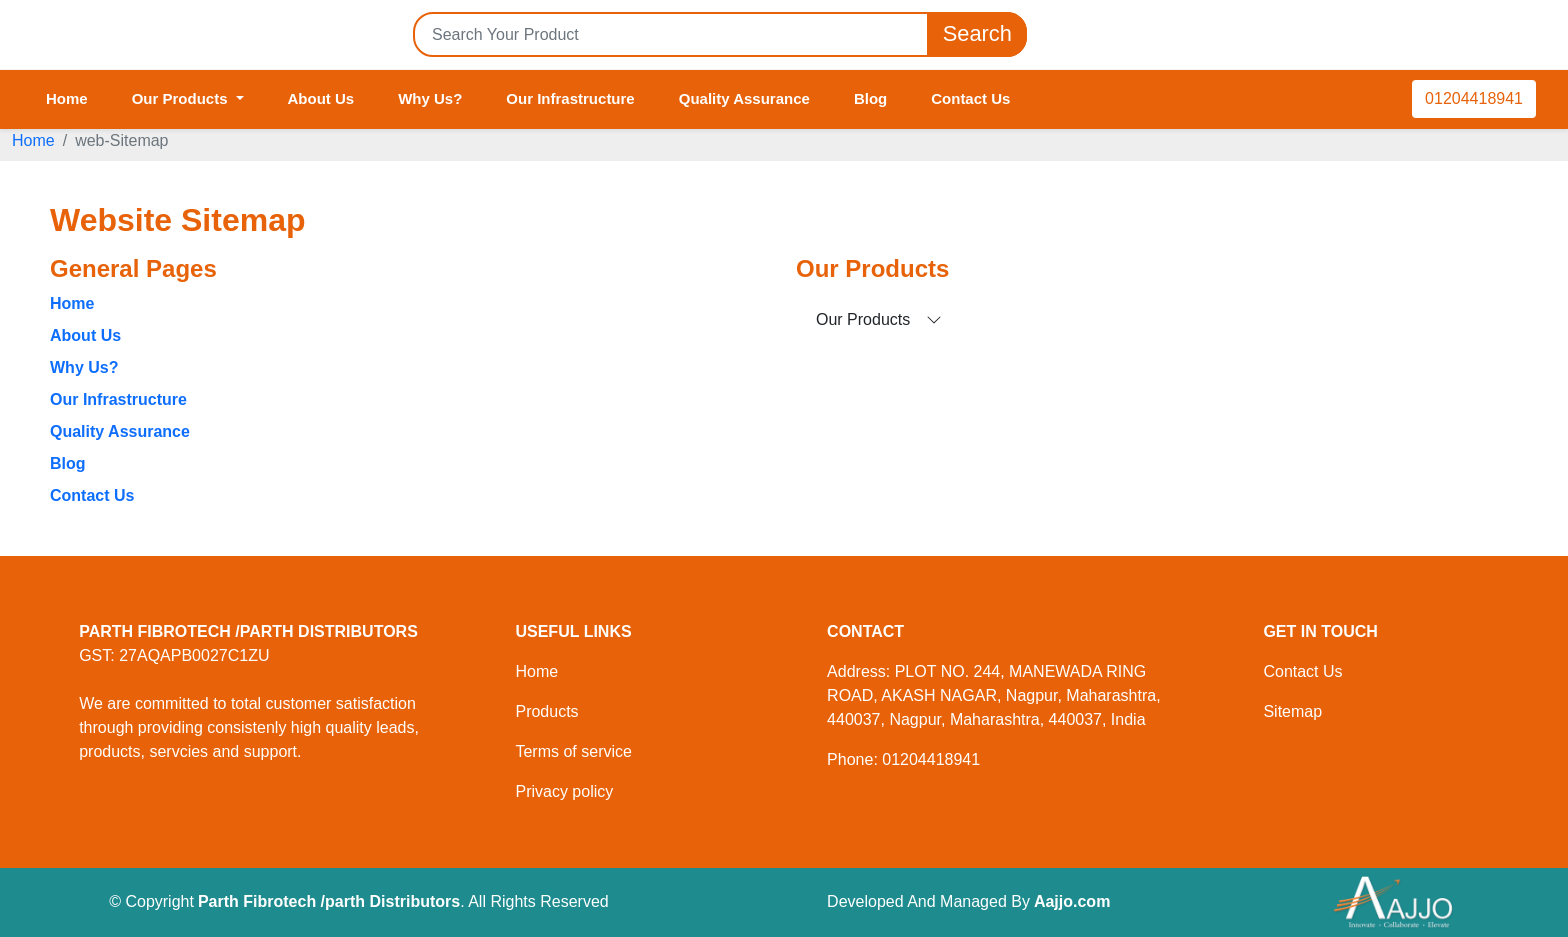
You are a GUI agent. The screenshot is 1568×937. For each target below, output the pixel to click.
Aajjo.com (1072, 901)
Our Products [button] (182, 98)
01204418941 (1474, 98)
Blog (870, 98)
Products (546, 711)
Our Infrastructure (570, 98)
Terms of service (573, 751)
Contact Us (970, 98)
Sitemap (1292, 711)
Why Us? (430, 98)
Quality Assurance (744, 98)
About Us (321, 98)
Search (977, 34)
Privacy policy (564, 791)
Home (67, 98)
